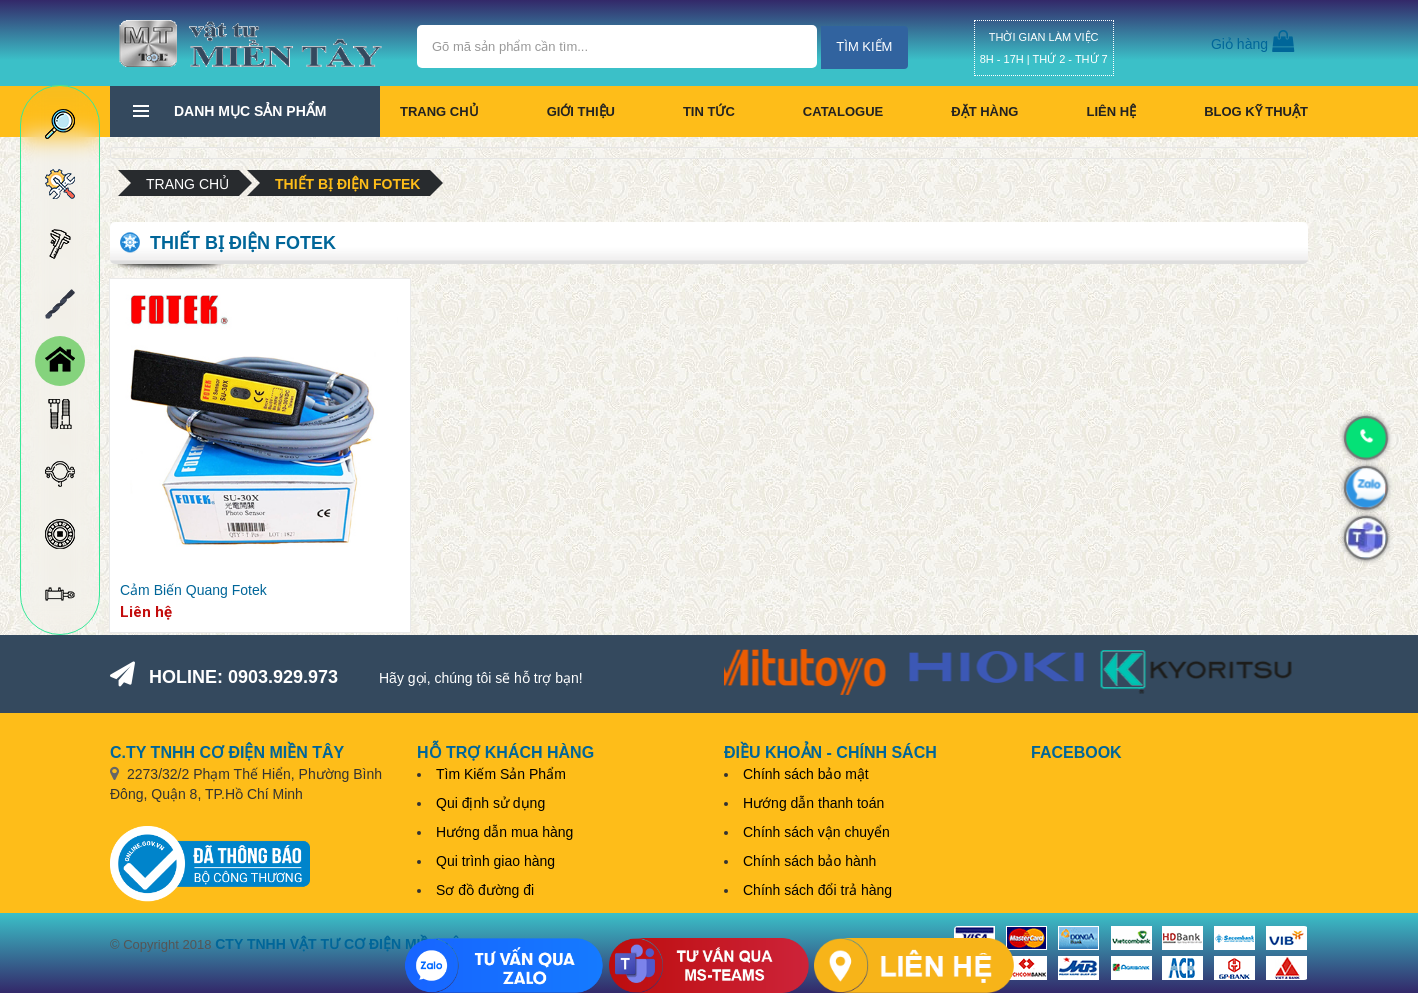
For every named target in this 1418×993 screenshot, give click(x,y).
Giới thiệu (581, 111)
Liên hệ (1111, 111)
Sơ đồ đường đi (485, 890)
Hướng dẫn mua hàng (504, 832)
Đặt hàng (984, 111)
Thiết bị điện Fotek (347, 184)
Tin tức (709, 111)
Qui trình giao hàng (495, 861)
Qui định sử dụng (490, 803)
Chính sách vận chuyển (816, 832)
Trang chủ (439, 111)
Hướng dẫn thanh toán (813, 803)
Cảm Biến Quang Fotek (193, 590)
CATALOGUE (843, 111)
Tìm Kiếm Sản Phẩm (501, 774)
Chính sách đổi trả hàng (817, 890)
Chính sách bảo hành (809, 861)
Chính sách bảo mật (806, 774)
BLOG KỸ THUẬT (1256, 111)
